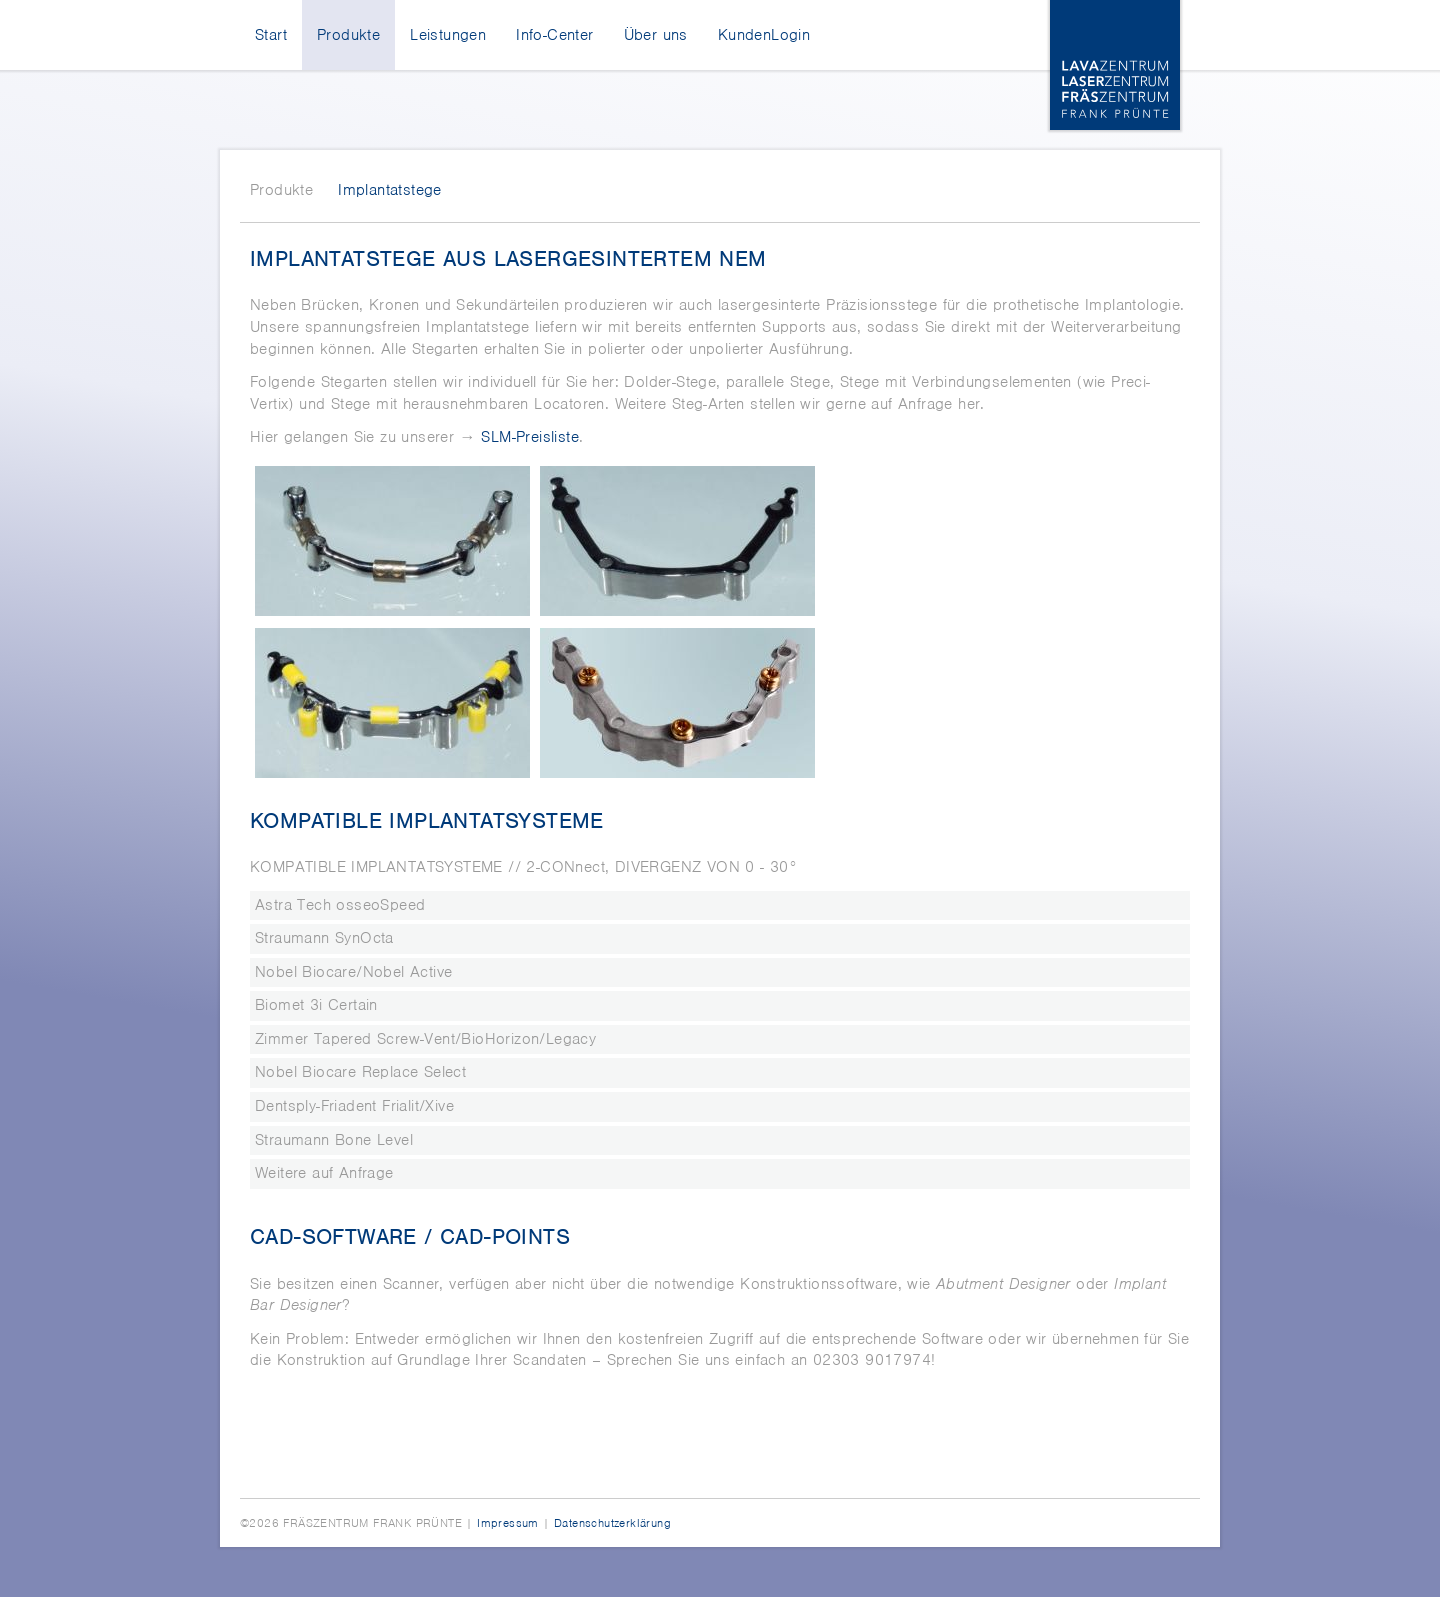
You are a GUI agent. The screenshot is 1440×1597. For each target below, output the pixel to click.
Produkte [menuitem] (348, 35)
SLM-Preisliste (530, 437)
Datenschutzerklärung (612, 1523)
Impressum (508, 1523)
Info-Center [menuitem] (554, 35)
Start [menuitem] (271, 35)
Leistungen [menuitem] (448, 35)
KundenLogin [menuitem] (764, 35)
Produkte (281, 190)
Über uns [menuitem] (656, 35)
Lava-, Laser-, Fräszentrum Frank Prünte (1115, 65)
